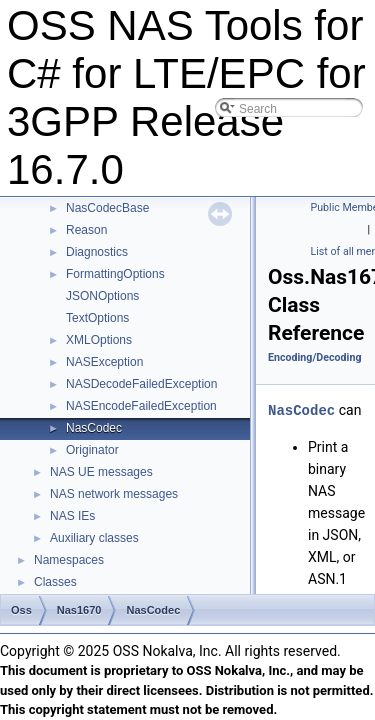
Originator (92, 450)
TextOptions (97, 318)
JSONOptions (102, 296)
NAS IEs (72, 516)
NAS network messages (114, 494)
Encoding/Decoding (315, 357)
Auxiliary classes (94, 538)
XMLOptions (99, 340)
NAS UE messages (101, 472)
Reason (86, 230)
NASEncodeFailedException (141, 406)
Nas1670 (79, 610)
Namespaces (69, 560)
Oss (21, 610)
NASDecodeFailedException (141, 384)
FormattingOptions (115, 274)
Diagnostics (97, 252)
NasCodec (94, 428)
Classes (55, 582)
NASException (104, 362)
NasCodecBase (107, 208)
